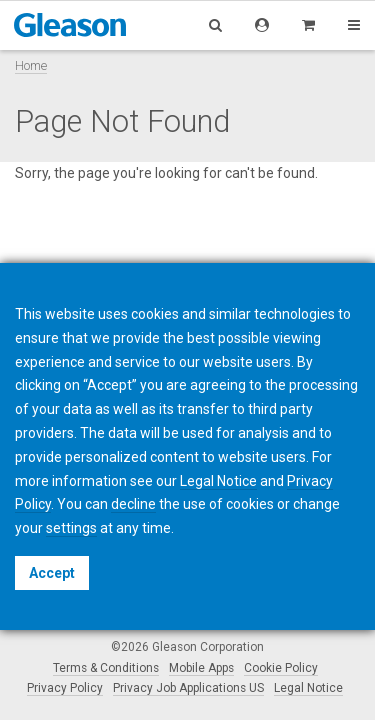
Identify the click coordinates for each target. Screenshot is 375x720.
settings (71, 528)
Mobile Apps (201, 668)
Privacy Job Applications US (188, 688)
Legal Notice (308, 688)
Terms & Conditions (106, 668)
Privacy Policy (65, 688)
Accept (52, 573)
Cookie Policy (281, 668)
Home (31, 65)
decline (133, 504)
